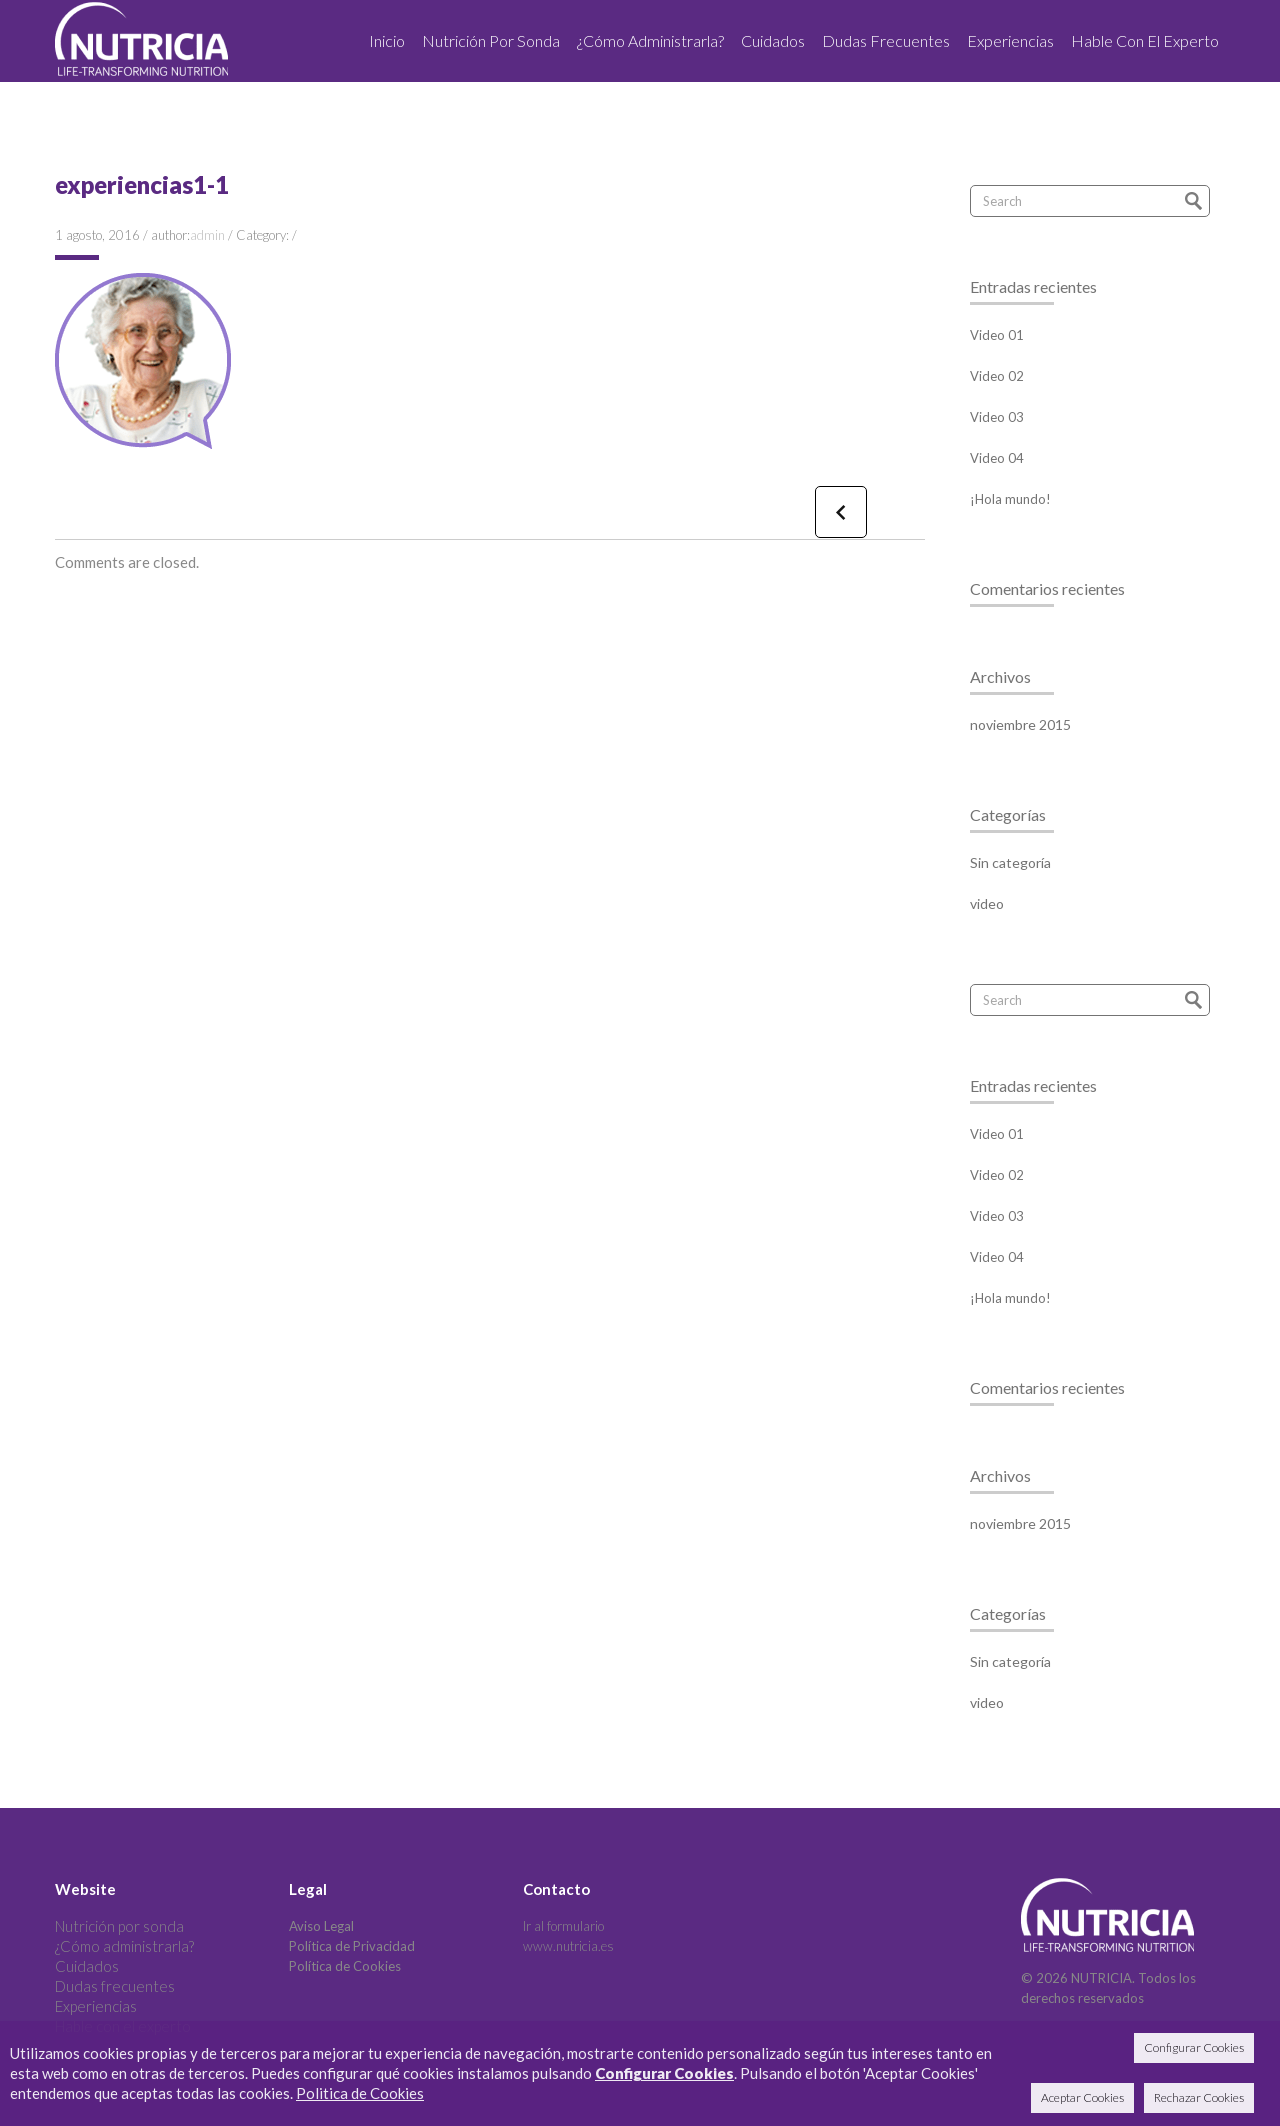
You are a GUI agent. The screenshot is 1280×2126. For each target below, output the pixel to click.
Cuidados (87, 1966)
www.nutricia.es (568, 1946)
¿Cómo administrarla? (124, 1946)
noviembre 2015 (1020, 724)
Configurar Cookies (664, 2073)
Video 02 (997, 376)
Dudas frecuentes (115, 1986)
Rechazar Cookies (1199, 2097)
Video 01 (997, 335)
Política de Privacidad (352, 1946)
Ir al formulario (563, 1926)
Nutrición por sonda (119, 1926)
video (987, 903)
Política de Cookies (345, 1966)
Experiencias (96, 2006)
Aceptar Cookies (1082, 2097)
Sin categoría (1010, 862)
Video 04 (997, 458)
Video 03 (997, 417)
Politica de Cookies (360, 2093)
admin (207, 235)
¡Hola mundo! (1010, 499)
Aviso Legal (321, 1926)
